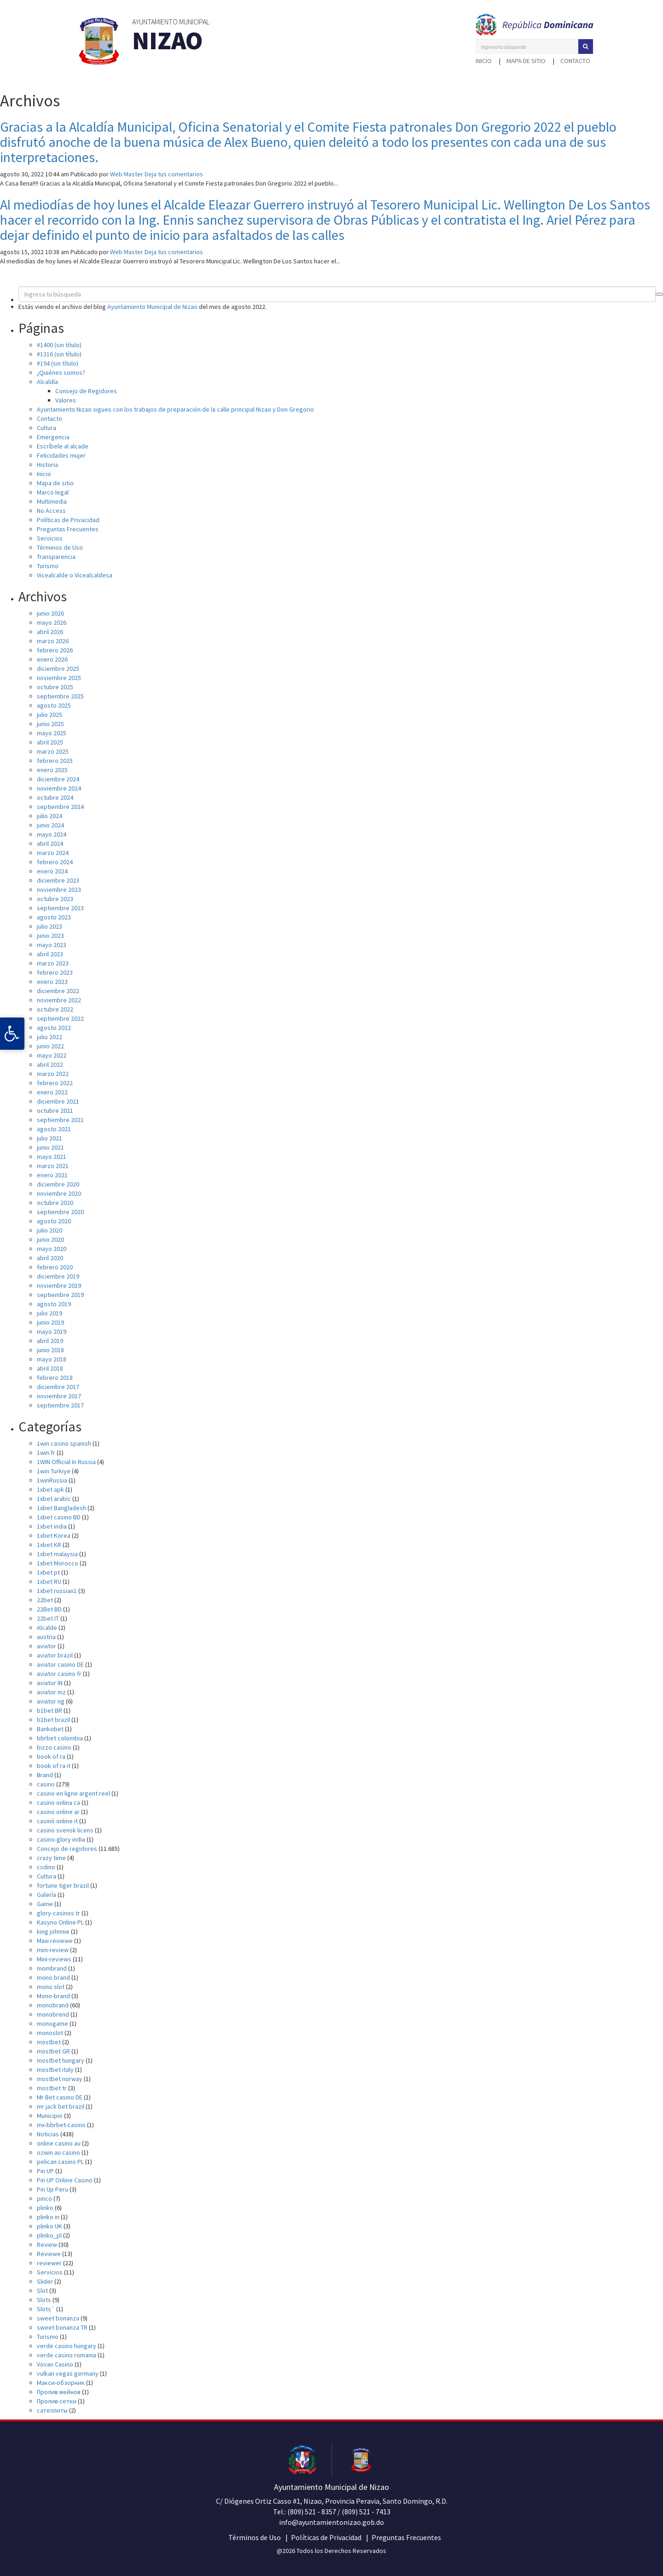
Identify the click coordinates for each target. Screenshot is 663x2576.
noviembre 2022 (59, 1000)
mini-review (53, 1950)
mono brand (53, 1977)
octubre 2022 (55, 1009)
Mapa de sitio (526, 61)
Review (47, 2244)
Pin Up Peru (52, 2189)
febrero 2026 (55, 650)
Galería (46, 1894)
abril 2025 (50, 742)
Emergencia (53, 437)
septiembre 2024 (60, 806)
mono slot (50, 1987)
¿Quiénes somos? (61, 372)
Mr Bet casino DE (59, 2097)
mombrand (52, 1968)
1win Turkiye (53, 1471)
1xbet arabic (54, 1498)
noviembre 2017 (59, 1396)
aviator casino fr (59, 1673)
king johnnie (53, 1931)
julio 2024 (49, 816)
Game (45, 1904)
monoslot (50, 2033)
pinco (44, 2198)
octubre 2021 (55, 1110)
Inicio (484, 61)
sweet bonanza (58, 2318)
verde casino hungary (66, 2346)
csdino (46, 1867)
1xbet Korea (53, 1535)
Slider (45, 2281)
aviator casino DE (60, 1664)
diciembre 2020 (58, 1184)
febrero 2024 (55, 862)
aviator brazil (55, 1655)
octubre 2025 (55, 687)
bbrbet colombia (60, 1738)
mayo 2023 (51, 945)
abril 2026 (50, 632)
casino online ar (58, 1812)
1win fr (46, 1452)
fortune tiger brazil (63, 1885)
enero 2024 (52, 871)
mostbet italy (55, 2069)
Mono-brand (53, 1996)
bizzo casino (54, 1747)
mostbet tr (52, 2088)
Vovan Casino (55, 2364)
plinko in (48, 2217)
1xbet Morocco (57, 1563)
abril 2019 (50, 1341)
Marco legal (53, 492)
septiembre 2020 (60, 1212)
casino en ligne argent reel (73, 1793)
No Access (51, 510)
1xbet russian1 (57, 1591)
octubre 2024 (55, 797)
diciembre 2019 (58, 1276)
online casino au (59, 2143)
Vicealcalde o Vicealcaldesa (74, 575)
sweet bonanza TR (62, 2327)
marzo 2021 (53, 1166)
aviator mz (51, 1692)
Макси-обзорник (61, 2382)
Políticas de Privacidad (68, 520)
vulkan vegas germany (68, 2373)
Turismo (47, 566)
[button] (585, 46)
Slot (42, 2290)
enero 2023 (52, 981)
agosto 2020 (54, 1221)
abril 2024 (50, 843)
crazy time (51, 1858)
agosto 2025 (54, 705)
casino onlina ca (58, 1802)
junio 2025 (50, 724)
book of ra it (53, 1766)
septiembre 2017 (60, 1405)
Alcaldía (47, 382)
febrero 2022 (55, 1083)
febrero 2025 (55, 760)
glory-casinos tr (58, 1913)
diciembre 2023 (58, 880)
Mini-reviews (54, 1959)
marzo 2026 (53, 641)
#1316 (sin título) (59, 354)
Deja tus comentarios (174, 174)
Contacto (575, 61)
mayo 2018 (51, 1359)
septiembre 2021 (60, 1120)
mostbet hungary (60, 2060)
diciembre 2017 (58, 1387)
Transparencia (56, 556)
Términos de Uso (60, 547)
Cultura (46, 428)
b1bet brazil (53, 1719)
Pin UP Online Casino (65, 2180)
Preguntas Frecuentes (68, 529)
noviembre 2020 (59, 1193)
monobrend (53, 2014)
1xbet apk (50, 1489)
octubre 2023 (55, 899)
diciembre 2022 (58, 991)
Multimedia (52, 501)
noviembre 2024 (59, 788)
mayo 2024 (51, 834)
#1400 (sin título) (59, 345)
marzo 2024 (53, 853)
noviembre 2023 (59, 889)
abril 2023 (50, 954)
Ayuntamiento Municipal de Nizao (152, 306)
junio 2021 (50, 1147)
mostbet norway (59, 2079)
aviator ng (50, 1701)
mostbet (49, 2042)
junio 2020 (50, 1239)
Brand (45, 1775)
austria (46, 1637)
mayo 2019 (51, 1331)
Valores (65, 400)
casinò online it (57, 1821)
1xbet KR (49, 1545)
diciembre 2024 (58, 779)
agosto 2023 (54, 917)
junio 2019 (50, 1322)
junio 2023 (50, 935)
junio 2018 (50, 1350)
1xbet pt (48, 1572)
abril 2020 (50, 1258)
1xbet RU (49, 1581)
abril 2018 (50, 1368)
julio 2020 (49, 1230)
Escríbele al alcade (62, 446)
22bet (45, 1600)
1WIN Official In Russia (66, 1462)
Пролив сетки (56, 2401)
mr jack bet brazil (60, 2106)
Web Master (126, 174)
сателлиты (52, 2410)
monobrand (53, 2005)
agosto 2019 (54, 1304)
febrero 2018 (55, 1377)
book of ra (51, 1756)
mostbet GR (53, 2051)
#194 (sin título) (57, 363)
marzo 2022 (53, 1074)
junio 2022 (50, 1046)
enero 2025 (52, 770)
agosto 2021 (54, 1129)
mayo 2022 (51, 1055)
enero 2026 (52, 659)
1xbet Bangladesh (61, 1508)
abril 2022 (50, 1064)
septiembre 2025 (60, 696)
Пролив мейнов (59, 2392)
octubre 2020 (55, 1202)
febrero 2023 (55, 972)
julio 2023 (49, 926)
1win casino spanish (64, 1443)
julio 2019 (49, 1313)
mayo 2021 (51, 1156)
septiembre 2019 (60, 1295)
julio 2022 (49, 1037)
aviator (46, 1646)
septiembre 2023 (60, 908)
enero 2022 (52, 1092)
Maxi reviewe (55, 1940)
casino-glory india (61, 1839)
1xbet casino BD (59, 1517)
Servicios (50, 538)
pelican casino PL (60, 2161)
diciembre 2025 (58, 668)
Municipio (50, 2115)
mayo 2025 (51, 733)
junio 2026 (50, 613)
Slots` (46, 2309)
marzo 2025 (53, 751)
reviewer (49, 2263)
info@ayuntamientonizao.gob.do (331, 2522)
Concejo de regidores (67, 1848)
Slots (44, 2300)
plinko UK (49, 2226)
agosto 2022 (54, 1027)
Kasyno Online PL (60, 1922)
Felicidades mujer (61, 455)
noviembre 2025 (59, 678)
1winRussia (52, 1480)
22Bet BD (49, 1609)
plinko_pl (49, 2235)
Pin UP (45, 2171)
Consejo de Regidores (86, 391)
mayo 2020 (51, 1248)
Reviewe (49, 2254)
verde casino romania (66, 2355)
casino (46, 1784)
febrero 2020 (55, 1267)
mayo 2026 (51, 622)
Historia (47, 464)
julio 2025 (49, 714)
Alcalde (47, 1627)
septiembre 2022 (60, 1018)
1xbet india (52, 1526)
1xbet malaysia (57, 1554)
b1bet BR (49, 1710)
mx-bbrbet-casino (61, 2125)
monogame (52, 2023)
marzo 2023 (53, 963)
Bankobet (50, 1729)
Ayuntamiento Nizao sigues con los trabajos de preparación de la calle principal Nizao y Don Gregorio (175, 409)
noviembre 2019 (59, 1285)
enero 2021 (52, 1175)
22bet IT (48, 1618)
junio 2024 (50, 825)
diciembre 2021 (58, 1101)
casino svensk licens (65, 1830)
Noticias (48, 2134)
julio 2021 (49, 1138)
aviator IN (50, 1683)
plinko (45, 2208)
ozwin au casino (58, 2152)
